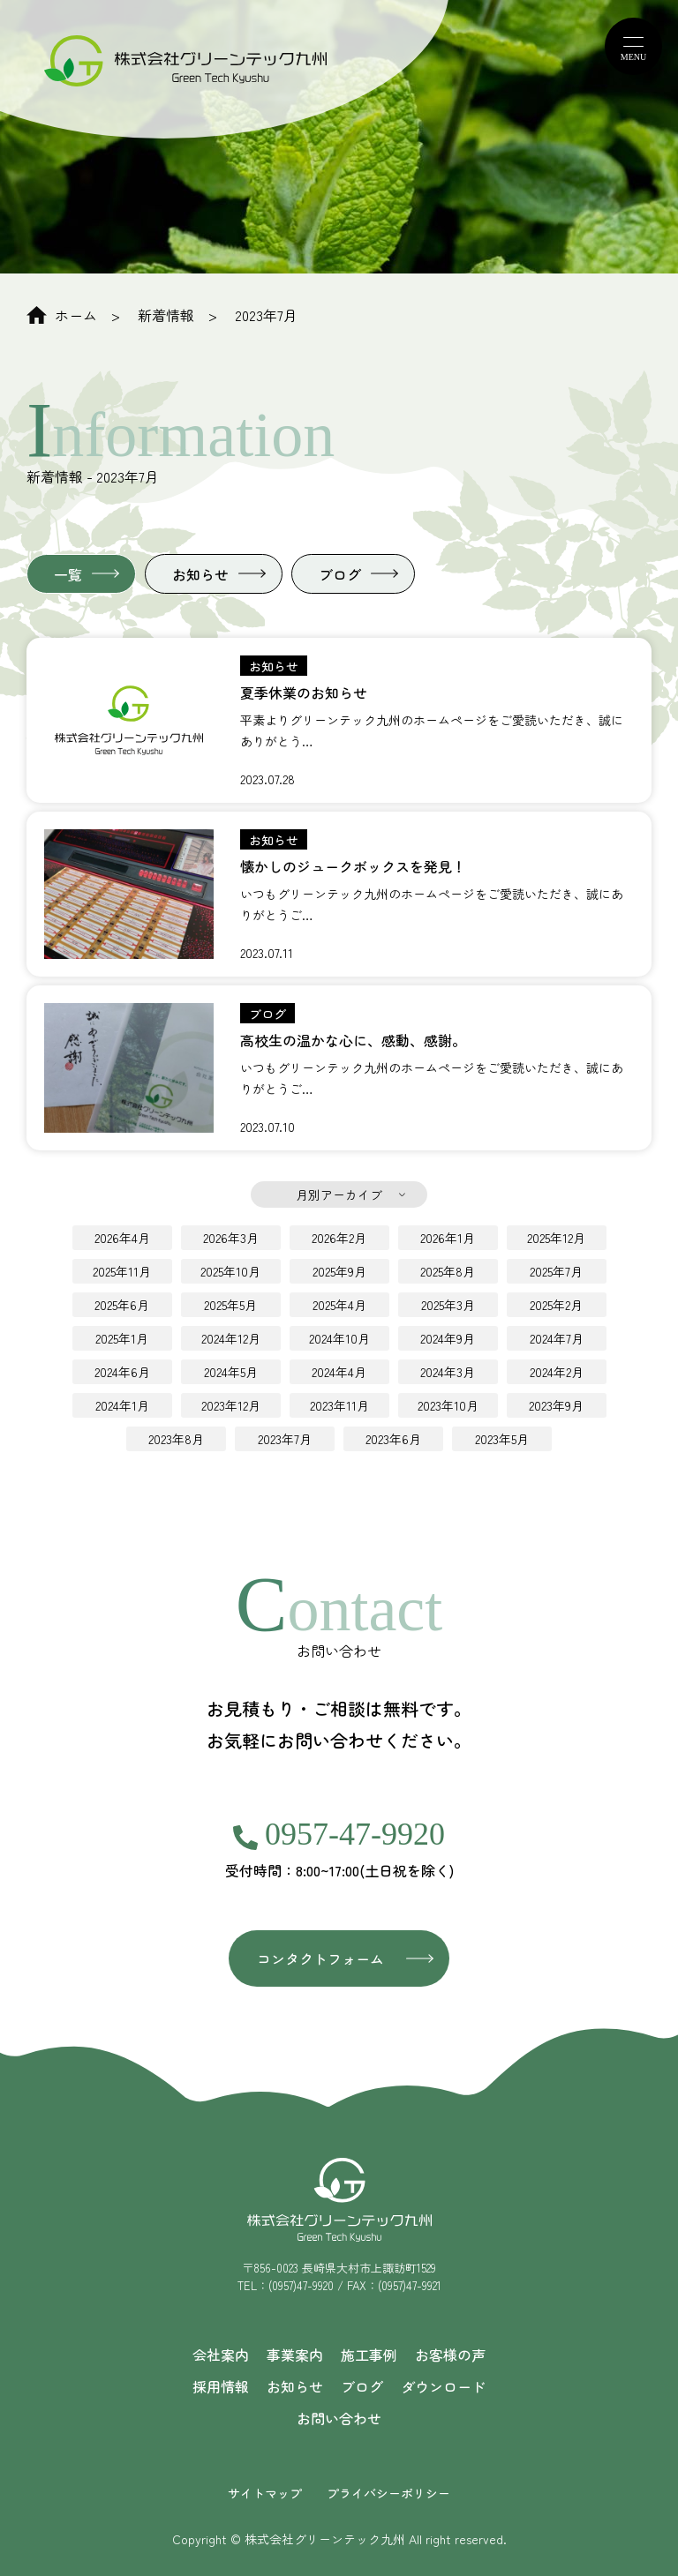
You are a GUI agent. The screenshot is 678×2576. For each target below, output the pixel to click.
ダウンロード (443, 2386)
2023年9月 (556, 1405)
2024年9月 (447, 1338)
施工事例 (369, 2354)
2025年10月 (230, 1271)
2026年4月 (122, 1238)
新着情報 (166, 315)
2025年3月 (448, 1305)
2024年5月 (231, 1372)
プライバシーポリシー (388, 2493)
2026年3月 (231, 1238)
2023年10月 (448, 1405)
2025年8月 (447, 1271)
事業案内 (295, 2354)
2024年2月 (557, 1372)
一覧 (68, 574)
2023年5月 (502, 1439)
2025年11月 (122, 1271)
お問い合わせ (339, 2418)
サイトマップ (265, 2493)
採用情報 (220, 2386)
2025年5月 (230, 1305)
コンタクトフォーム (320, 1958)
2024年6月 (122, 1372)
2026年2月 (339, 1238)
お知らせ (200, 574)
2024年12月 (230, 1338)
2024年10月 (339, 1338)
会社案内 (220, 2354)
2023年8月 (176, 1439)
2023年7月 (266, 315)
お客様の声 (450, 2354)
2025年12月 (556, 1238)
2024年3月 (447, 1372)
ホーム (61, 315)
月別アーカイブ (339, 1194)
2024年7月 (557, 1338)
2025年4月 (339, 1305)
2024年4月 (339, 1372)
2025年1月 (121, 1338)
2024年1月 (122, 1405)
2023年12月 (230, 1405)
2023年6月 (393, 1439)
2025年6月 (121, 1305)
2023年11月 (339, 1405)
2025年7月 (556, 1271)
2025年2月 (556, 1305)
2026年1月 (447, 1238)
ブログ (340, 574)
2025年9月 (339, 1271)
